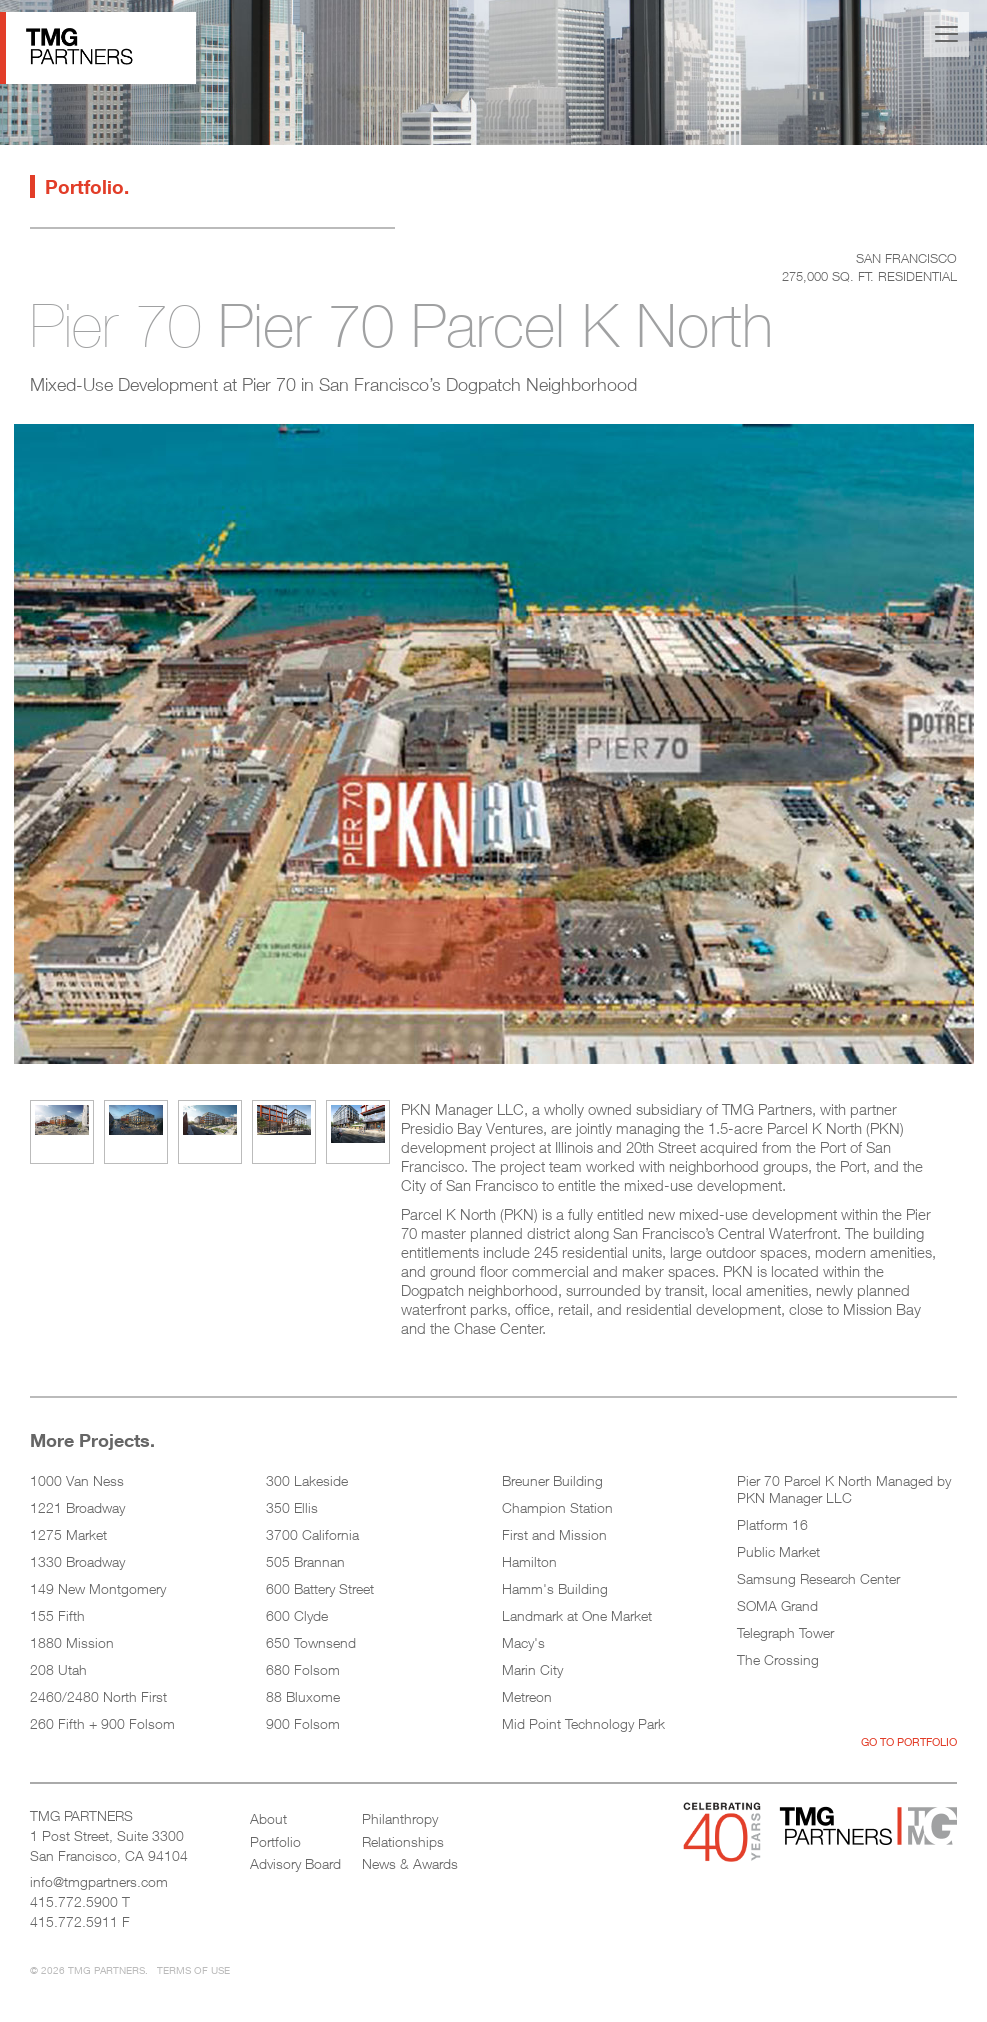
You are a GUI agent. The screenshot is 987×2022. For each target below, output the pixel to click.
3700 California (312, 1534)
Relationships (403, 1841)
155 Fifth (57, 1615)
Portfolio (275, 1841)
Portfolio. (87, 186)
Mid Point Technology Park (583, 1723)
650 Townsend (311, 1642)
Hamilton (529, 1561)
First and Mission (554, 1534)
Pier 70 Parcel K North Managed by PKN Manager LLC (844, 1489)
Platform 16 (772, 1524)
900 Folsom (303, 1723)
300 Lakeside (307, 1480)
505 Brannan (305, 1561)
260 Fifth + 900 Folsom (102, 1723)
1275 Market (68, 1534)
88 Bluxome (303, 1696)
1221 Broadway (77, 1507)
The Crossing (778, 1659)
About (268, 1818)
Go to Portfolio (909, 1741)
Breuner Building (552, 1480)
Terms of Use (193, 1970)
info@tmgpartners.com (99, 1881)
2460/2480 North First (98, 1696)
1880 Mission (72, 1642)
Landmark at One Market (577, 1615)
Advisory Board (295, 1863)
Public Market (778, 1551)
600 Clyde (297, 1615)
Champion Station (557, 1507)
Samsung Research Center (818, 1578)
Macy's (523, 1642)
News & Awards (410, 1863)
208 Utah (58, 1669)
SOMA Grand (777, 1605)
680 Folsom (303, 1669)
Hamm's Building (555, 1588)
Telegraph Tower (785, 1632)
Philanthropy (400, 1818)
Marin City (532, 1669)
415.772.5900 (74, 1901)
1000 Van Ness (77, 1480)
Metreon (527, 1696)
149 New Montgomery (98, 1588)
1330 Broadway (77, 1561)
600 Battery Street (320, 1588)
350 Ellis (292, 1507)
